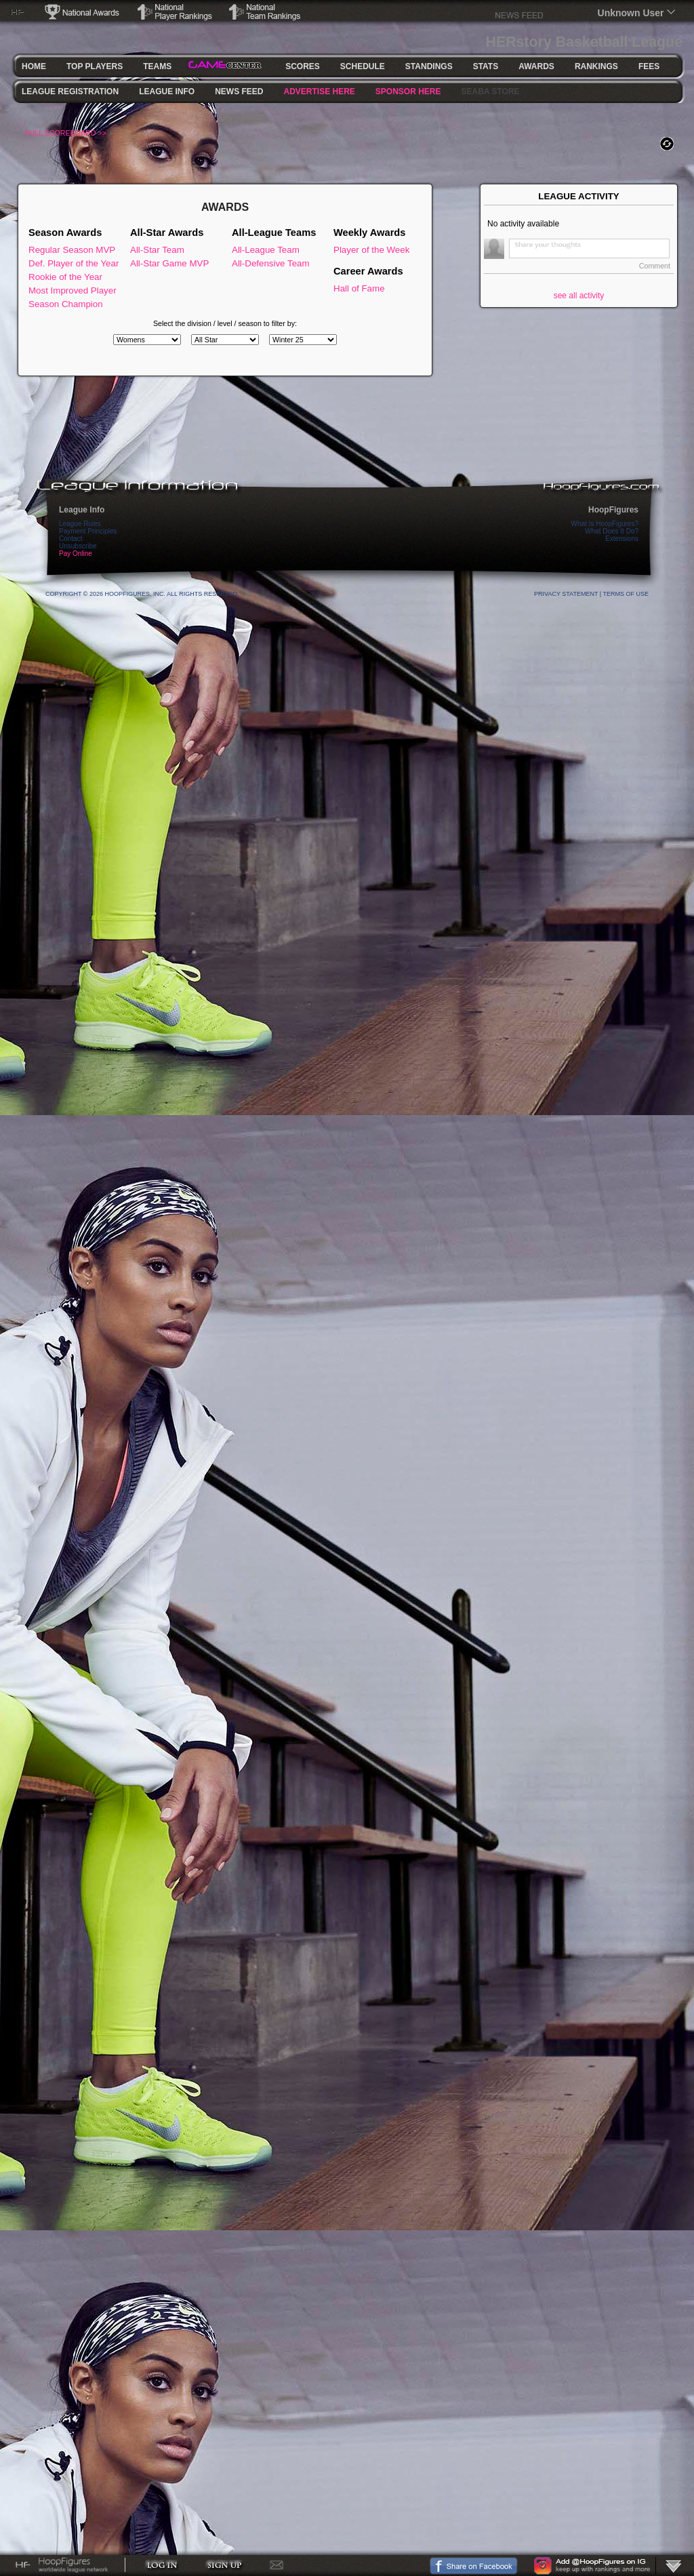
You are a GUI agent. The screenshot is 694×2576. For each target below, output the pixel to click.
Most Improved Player (72, 290)
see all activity (579, 295)
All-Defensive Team (271, 263)
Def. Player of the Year (73, 263)
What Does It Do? (611, 531)
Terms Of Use (626, 593)
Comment (654, 266)
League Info (81, 510)
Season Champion (65, 304)
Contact (70, 538)
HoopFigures (613, 510)
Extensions (621, 538)
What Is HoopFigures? (605, 523)
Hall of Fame (359, 288)
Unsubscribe (78, 546)
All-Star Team (157, 250)
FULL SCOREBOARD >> (65, 133)
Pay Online (75, 553)
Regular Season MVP (71, 250)
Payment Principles (88, 531)
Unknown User (631, 12)
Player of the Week (371, 250)
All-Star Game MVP (169, 263)
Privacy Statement (566, 593)
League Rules (80, 523)
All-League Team (266, 250)
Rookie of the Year (65, 277)
